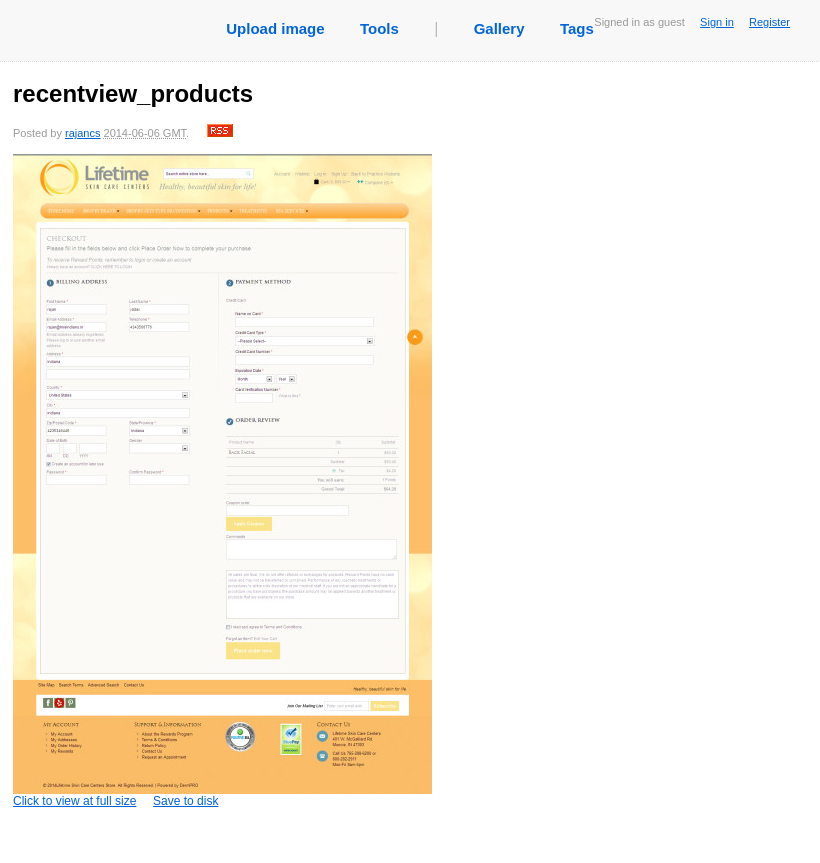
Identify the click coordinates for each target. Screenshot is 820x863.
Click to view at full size (222, 481)
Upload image (275, 28)
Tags (577, 28)
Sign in (717, 22)
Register (769, 22)
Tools (379, 28)
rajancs (82, 133)
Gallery (499, 28)
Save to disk (185, 801)
